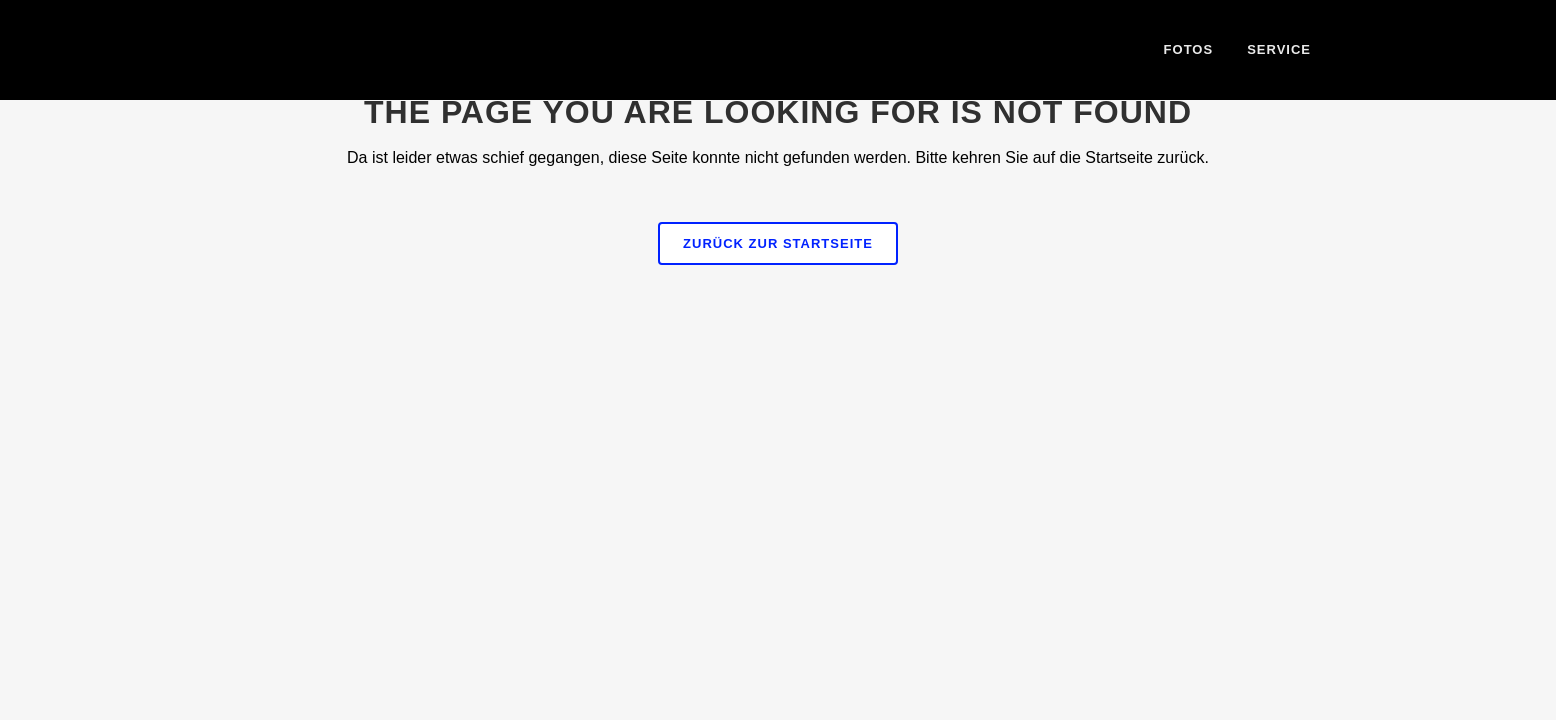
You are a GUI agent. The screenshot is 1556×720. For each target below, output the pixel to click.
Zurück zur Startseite (778, 243)
